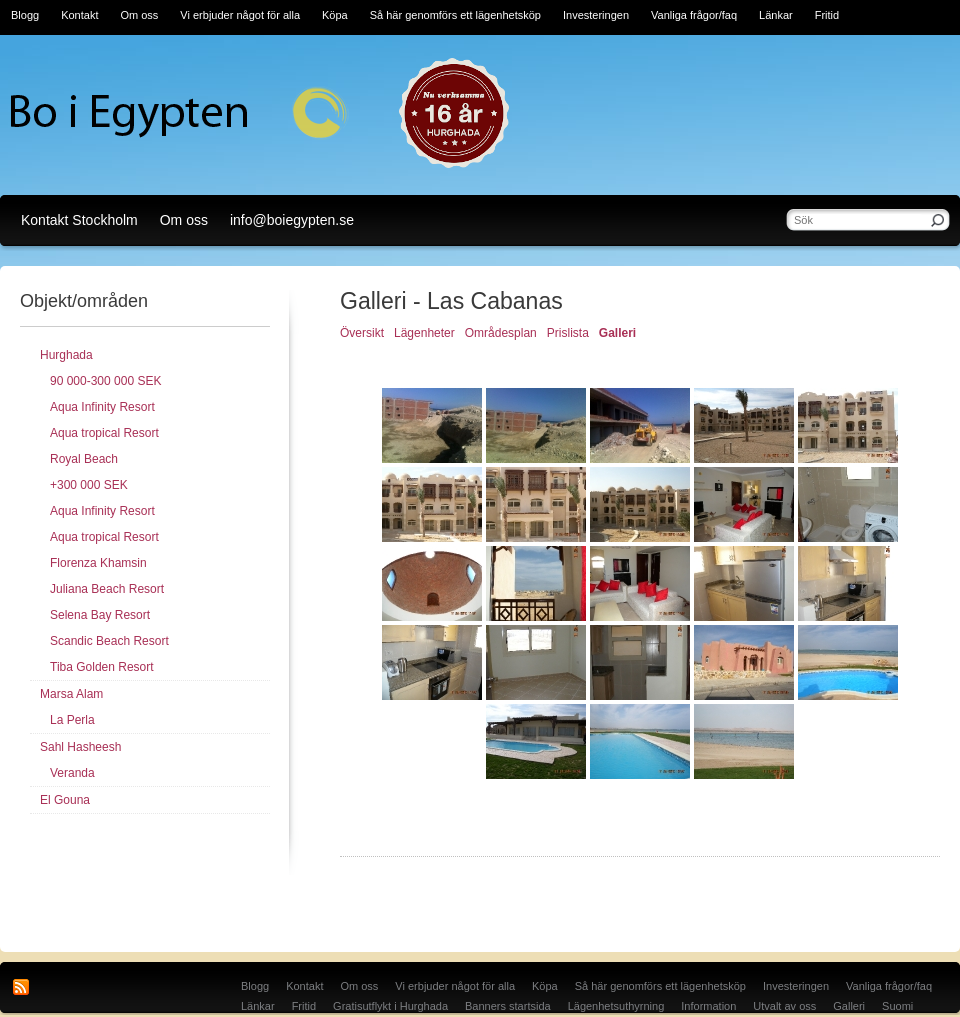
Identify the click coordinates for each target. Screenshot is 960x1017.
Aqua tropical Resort (104, 433)
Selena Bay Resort (100, 615)
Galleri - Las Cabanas (451, 301)
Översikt (362, 333)
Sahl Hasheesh (80, 747)
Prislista (568, 333)
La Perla (72, 720)
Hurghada (66, 355)
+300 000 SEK (89, 485)
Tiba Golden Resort (102, 667)
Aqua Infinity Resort (102, 407)
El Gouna (65, 800)
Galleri (617, 333)
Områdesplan (501, 333)
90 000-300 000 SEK (105, 381)
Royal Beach (84, 459)
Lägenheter (424, 333)
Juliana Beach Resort (107, 589)
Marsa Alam (71, 694)
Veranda (72, 773)
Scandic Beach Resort (109, 641)
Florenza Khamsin (98, 563)
